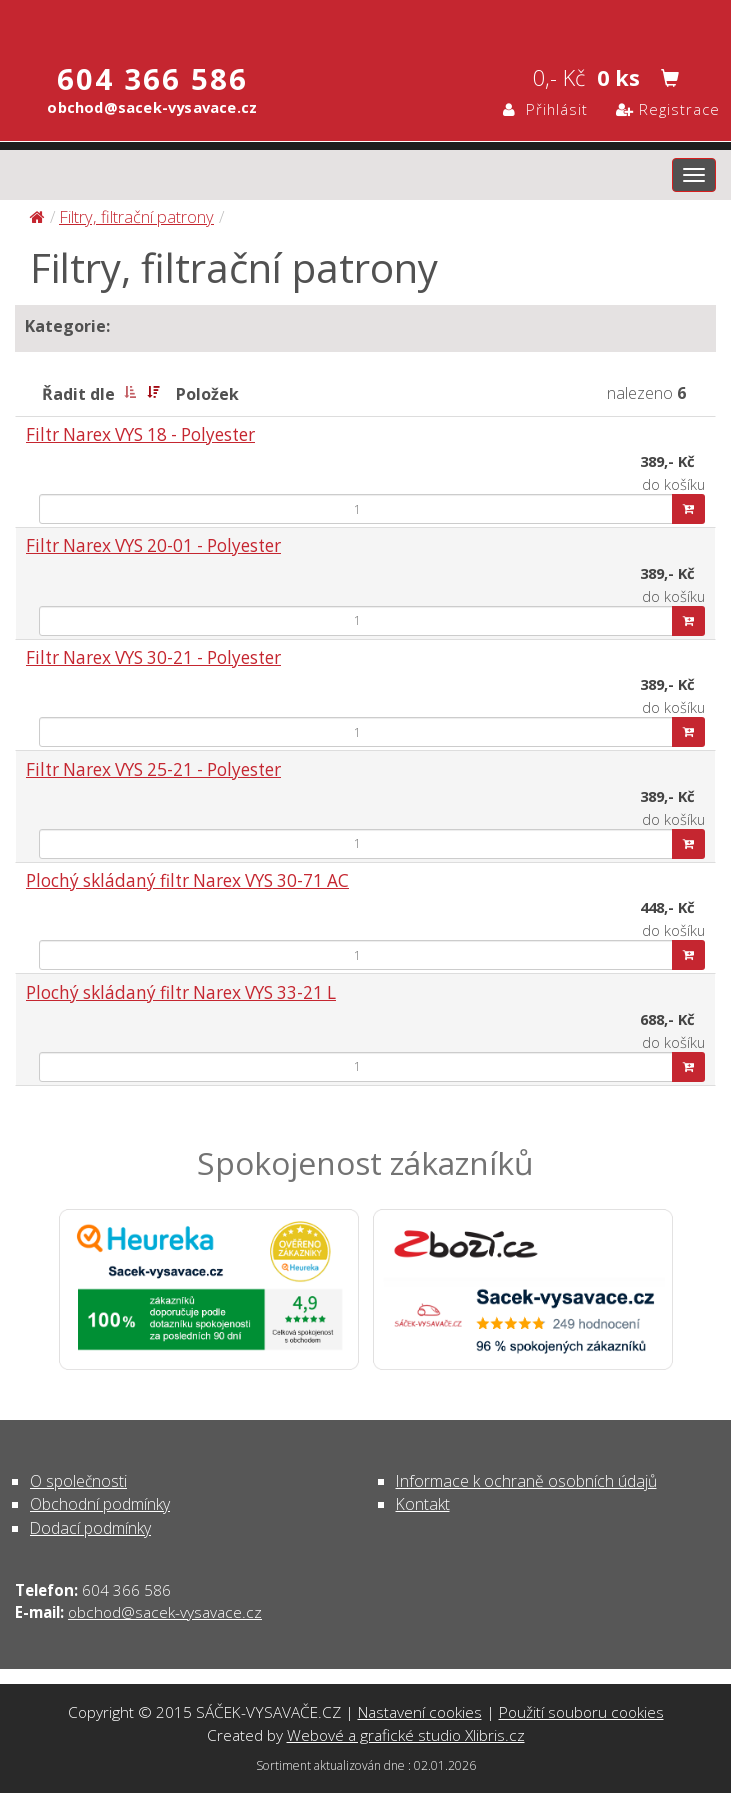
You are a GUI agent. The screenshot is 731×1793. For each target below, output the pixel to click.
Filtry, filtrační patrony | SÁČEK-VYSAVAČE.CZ (365, 23)
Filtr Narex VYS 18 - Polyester (140, 434)
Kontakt (423, 1504)
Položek (207, 394)
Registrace (668, 109)
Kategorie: (67, 326)
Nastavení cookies (420, 1712)
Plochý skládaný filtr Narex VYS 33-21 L (181, 992)
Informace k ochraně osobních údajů (526, 1481)
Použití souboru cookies (581, 1712)
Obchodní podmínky (100, 1504)
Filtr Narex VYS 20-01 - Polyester (153, 545)
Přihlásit (545, 109)
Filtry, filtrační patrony (136, 216)
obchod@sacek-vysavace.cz (165, 1612)
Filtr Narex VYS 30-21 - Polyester (153, 657)
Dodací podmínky (90, 1528)
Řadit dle (78, 394)
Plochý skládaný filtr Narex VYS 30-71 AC (187, 880)
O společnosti (78, 1481)
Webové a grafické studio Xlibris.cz (406, 1735)
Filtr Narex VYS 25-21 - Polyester (153, 769)
